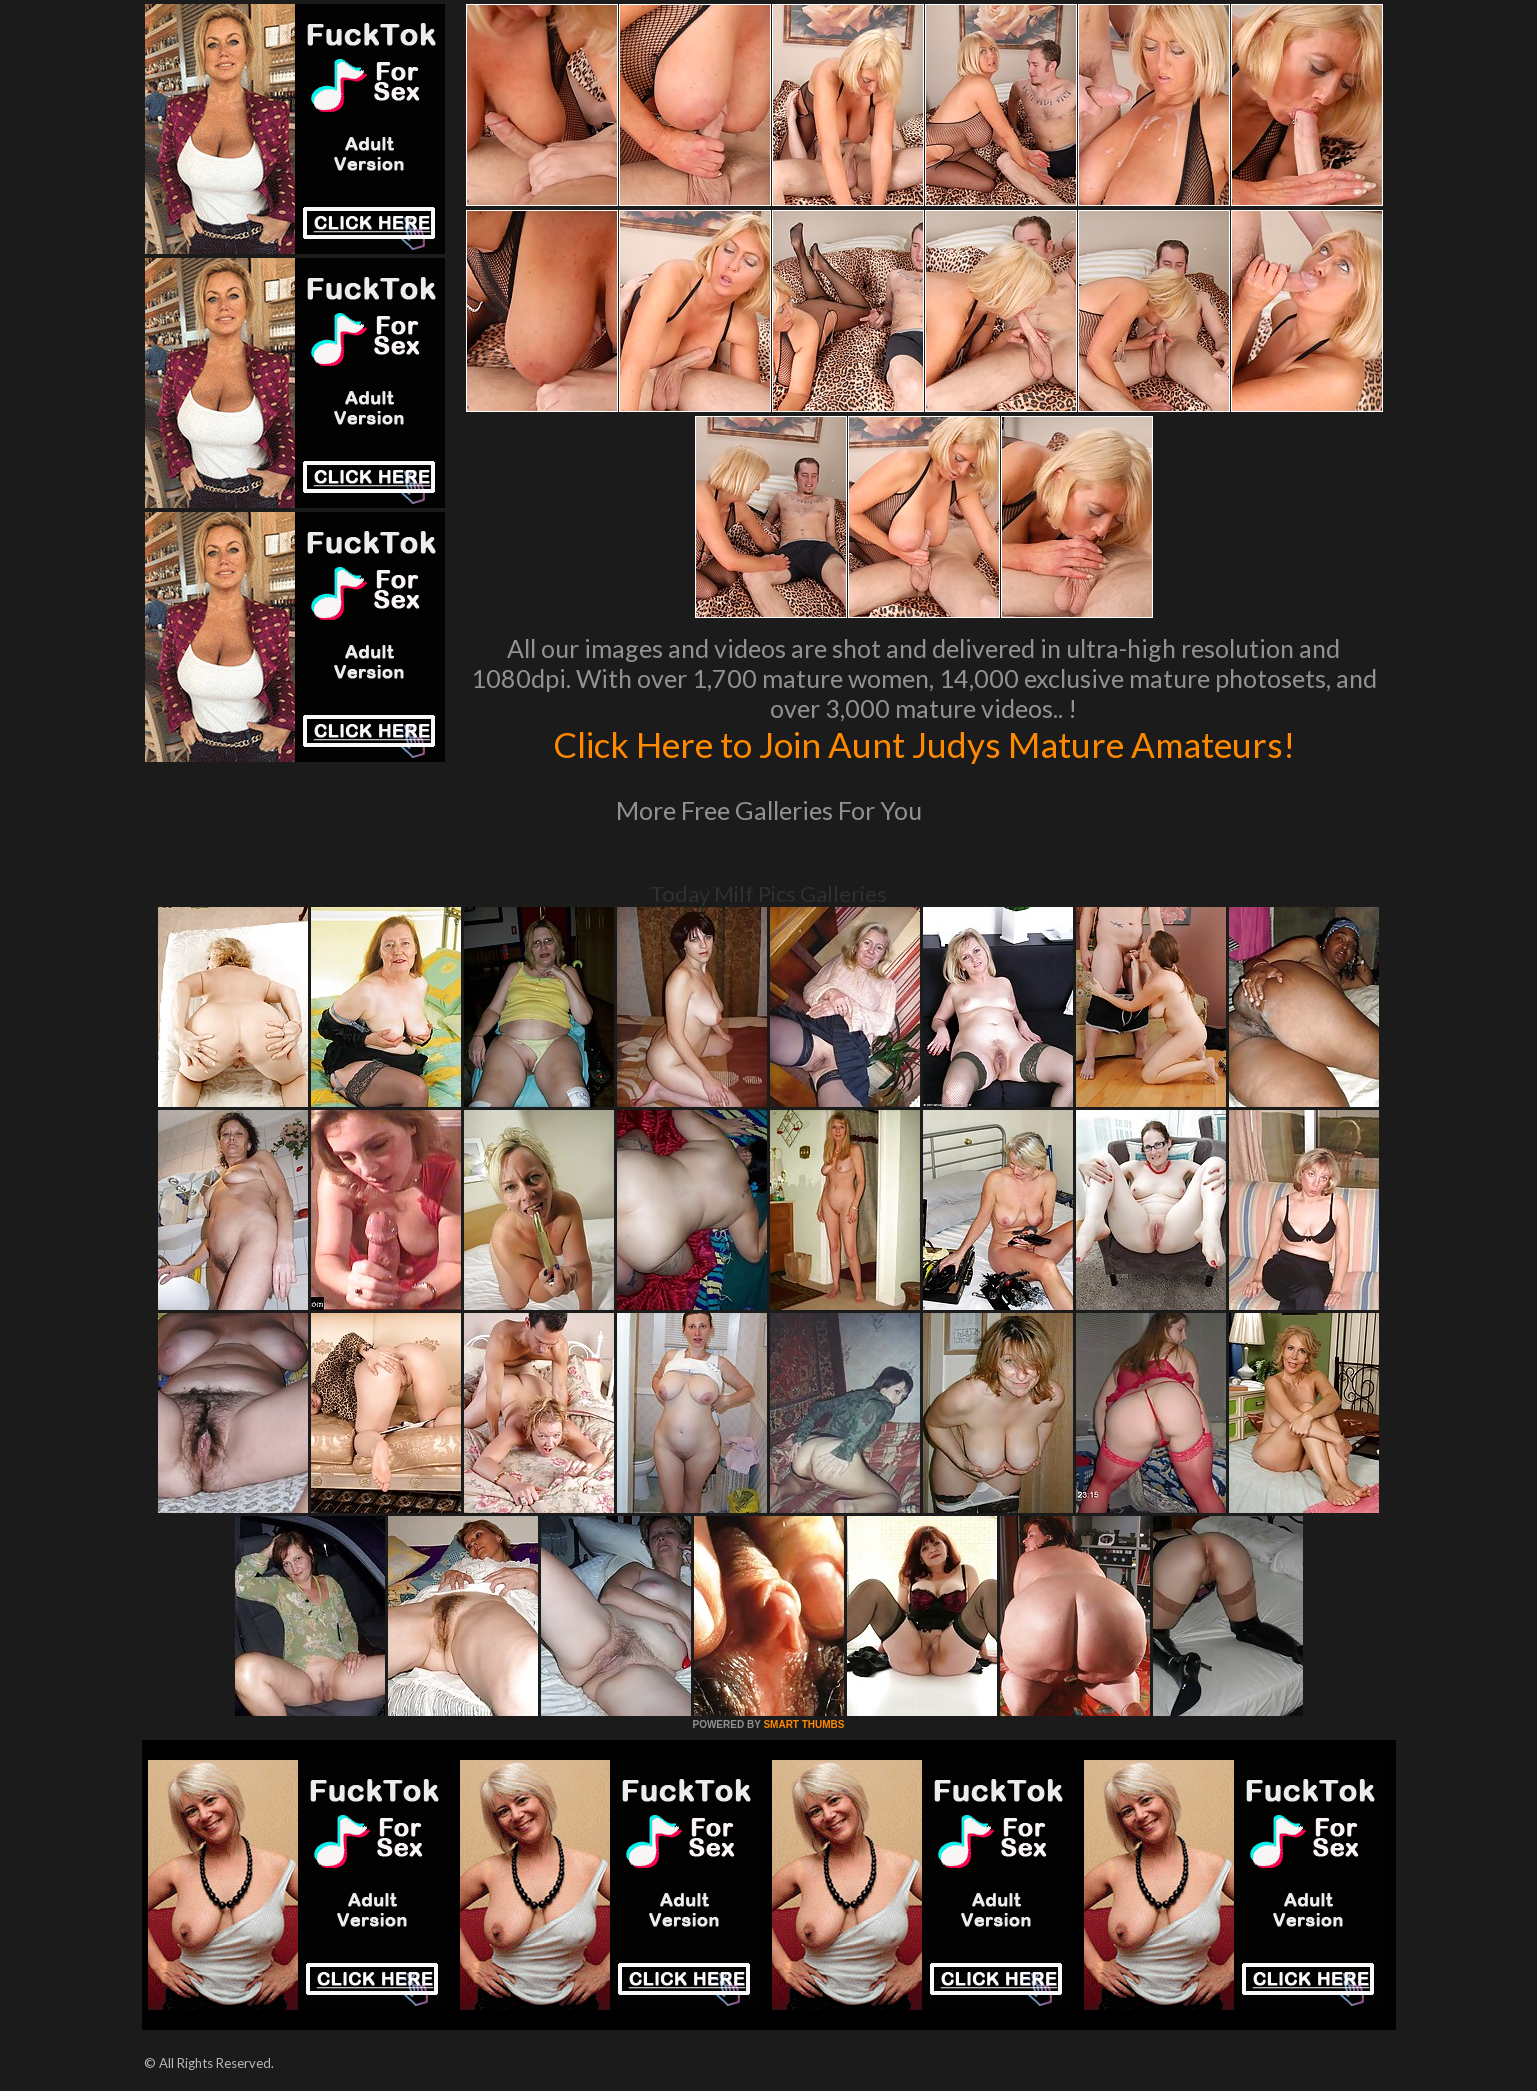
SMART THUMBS (803, 1724)
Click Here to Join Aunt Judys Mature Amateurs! (924, 744)
